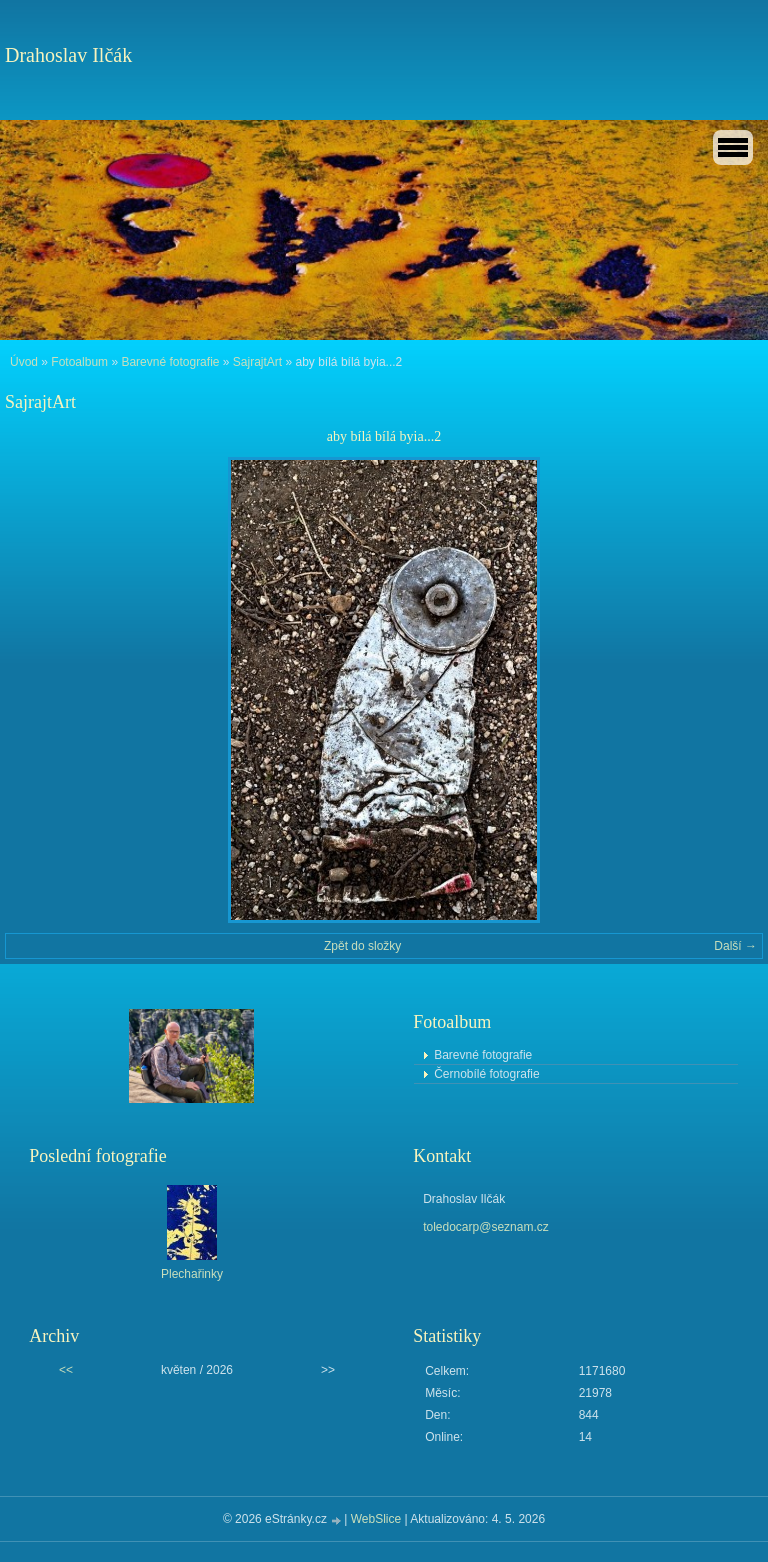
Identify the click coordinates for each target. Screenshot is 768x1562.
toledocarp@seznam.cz (486, 1227)
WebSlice (376, 1519)
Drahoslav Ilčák (68, 55)
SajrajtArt (257, 362)
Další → (735, 946)
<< (66, 1370)
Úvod (24, 362)
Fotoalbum (79, 362)
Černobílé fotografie (486, 1074)
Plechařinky (192, 1274)
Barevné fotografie (170, 362)
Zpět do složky (362, 946)
